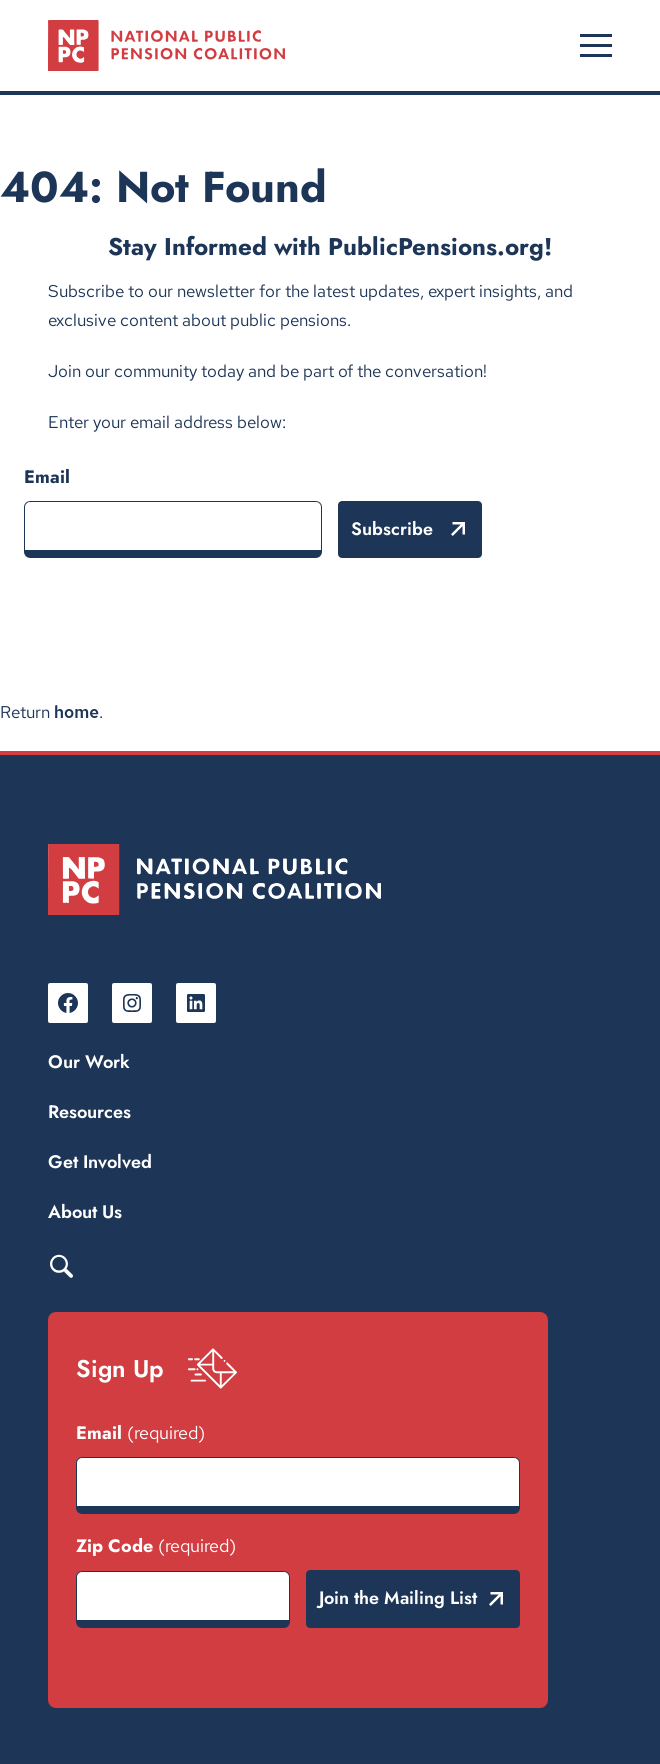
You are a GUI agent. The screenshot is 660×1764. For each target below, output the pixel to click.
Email (47, 477)
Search (61, 1265)
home (76, 712)
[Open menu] (596, 45)
